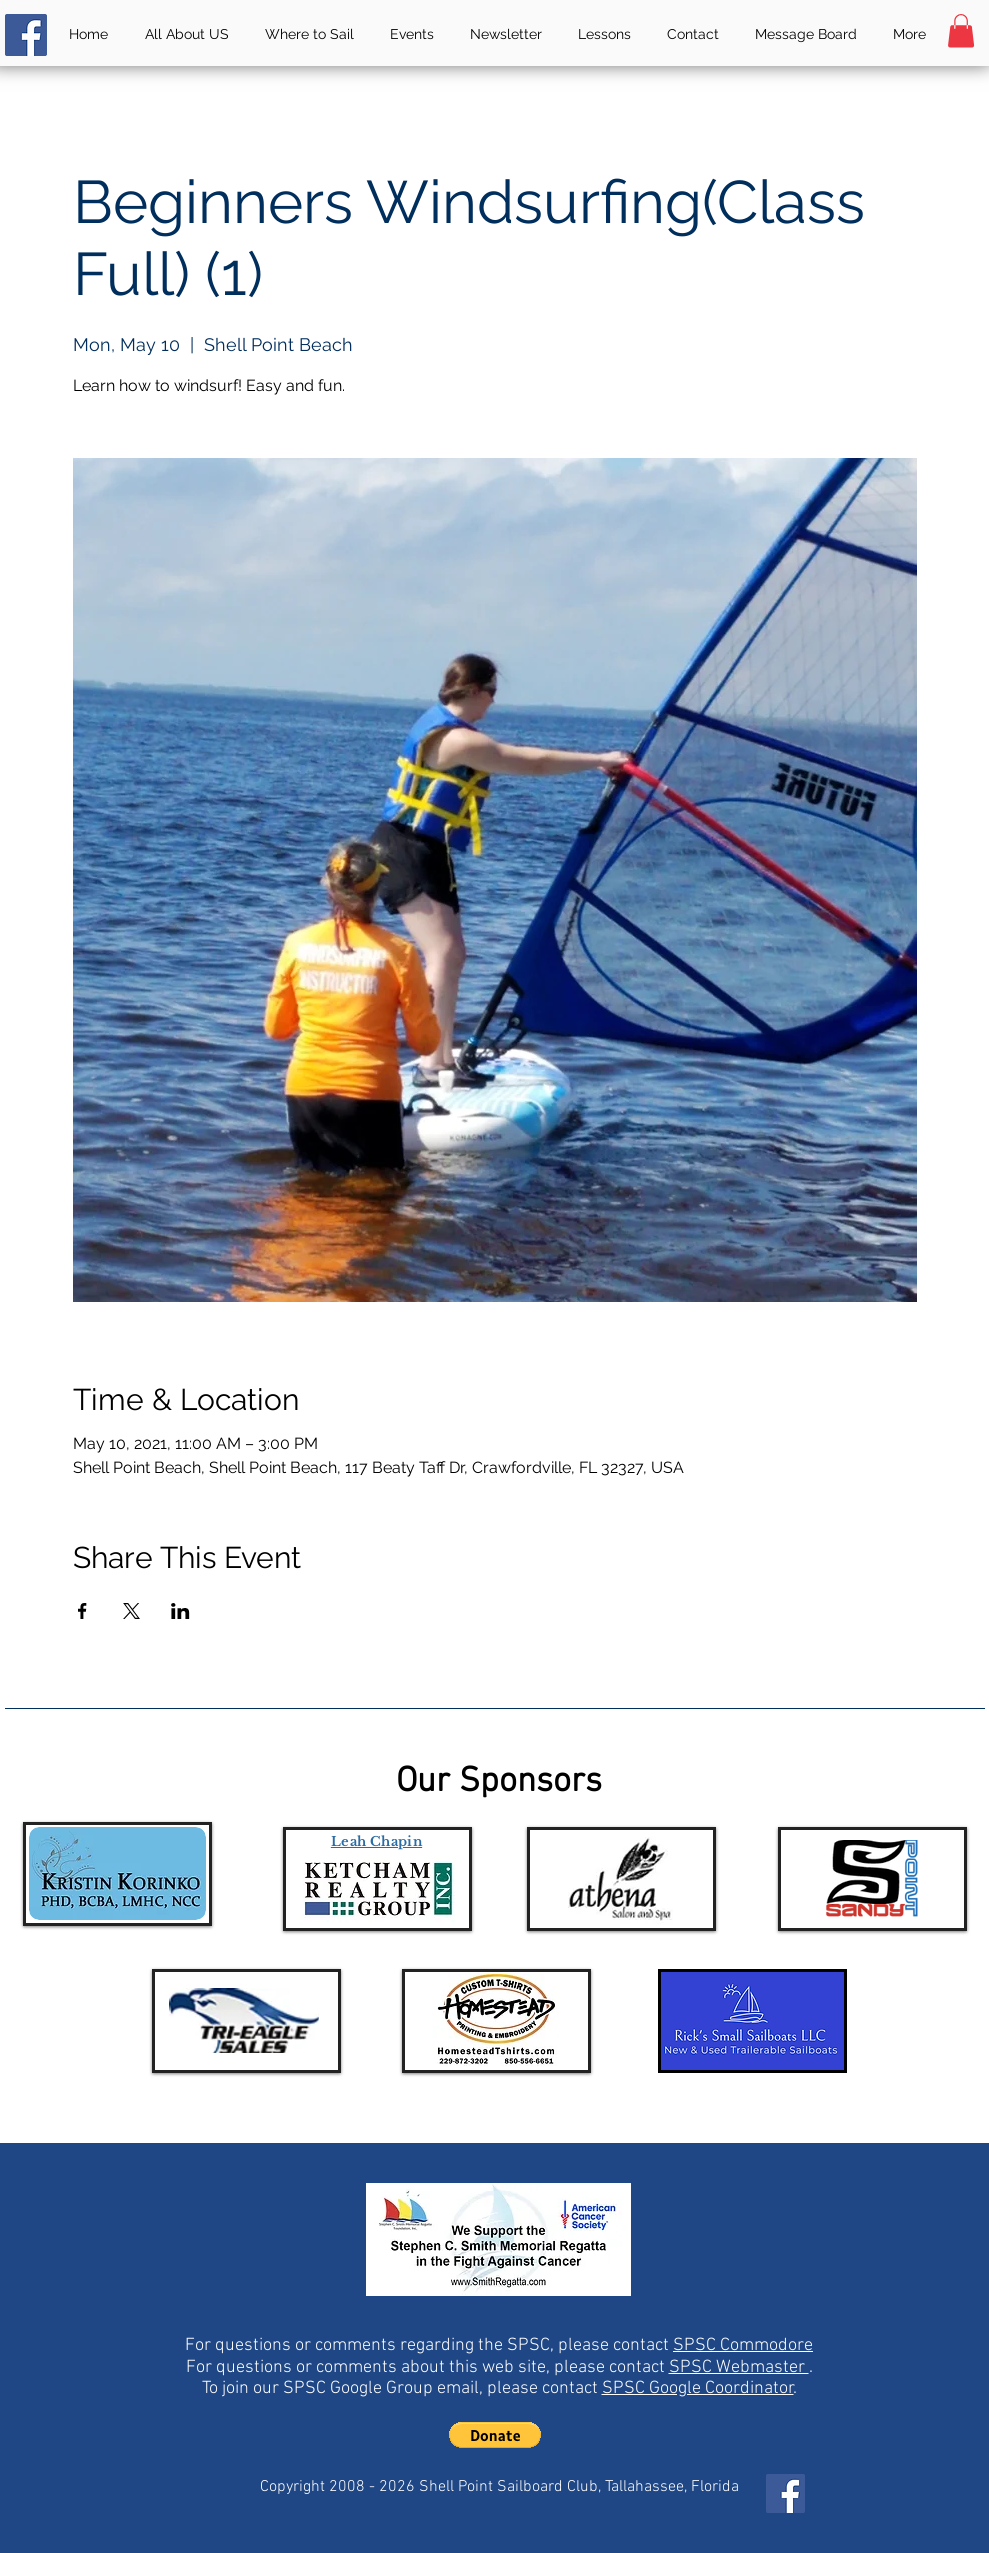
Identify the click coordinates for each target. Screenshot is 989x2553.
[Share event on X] (131, 1611)
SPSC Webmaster (739, 2367)
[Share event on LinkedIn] (180, 1611)
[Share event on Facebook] (82, 1611)
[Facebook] (26, 35)
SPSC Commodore (743, 2345)
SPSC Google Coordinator (698, 2388)
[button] (961, 30)
